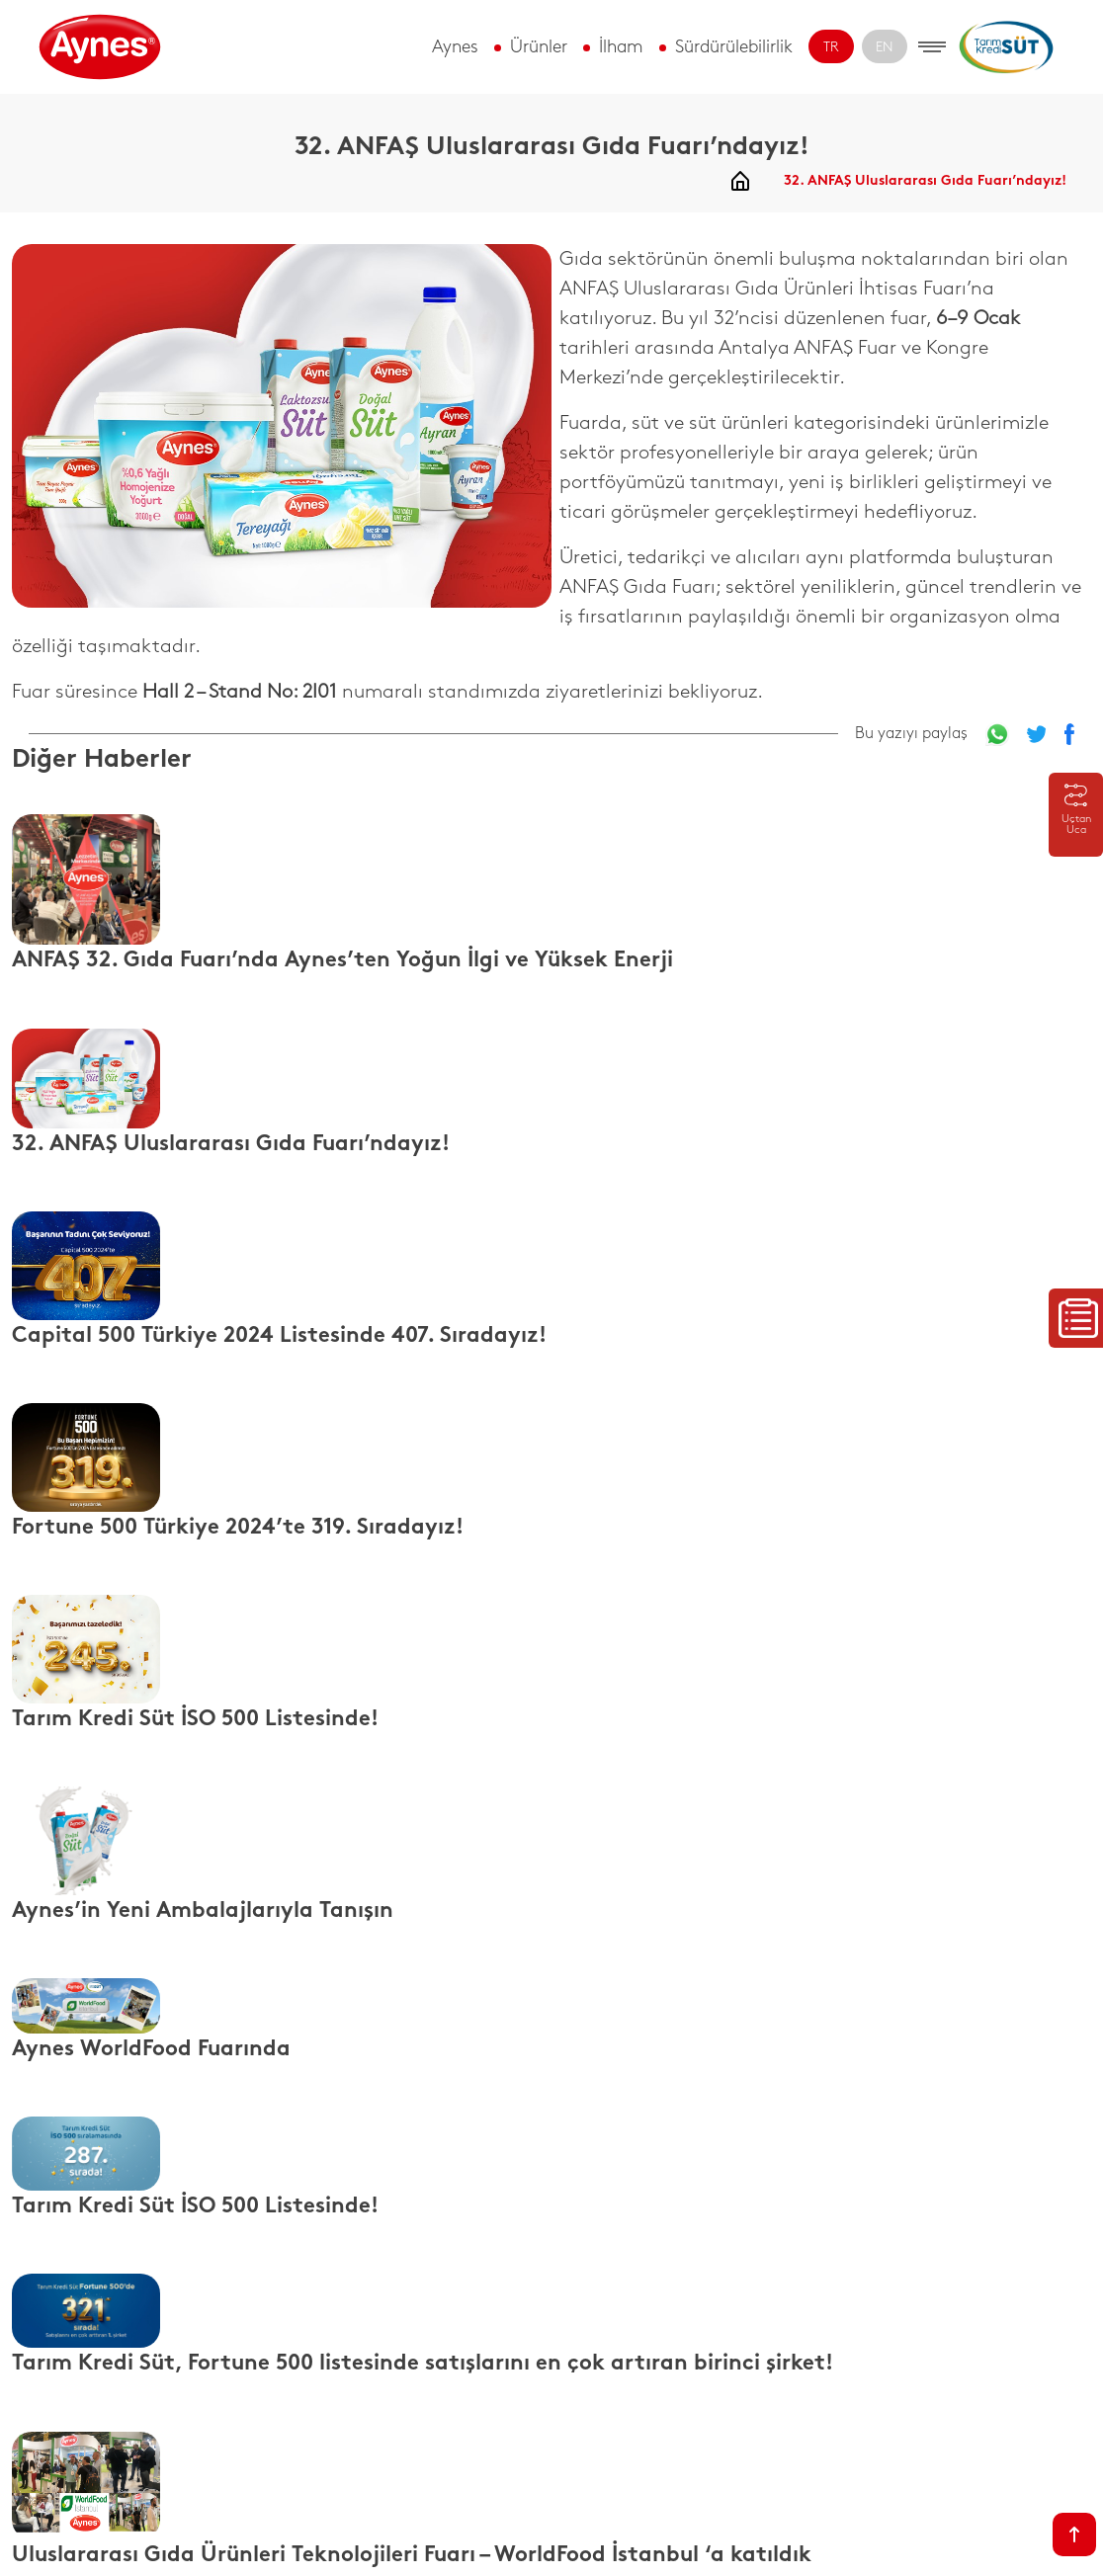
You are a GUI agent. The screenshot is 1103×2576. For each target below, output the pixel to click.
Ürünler (538, 47)
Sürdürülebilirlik (734, 47)
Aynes (455, 47)
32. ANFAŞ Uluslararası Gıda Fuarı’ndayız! (925, 181)
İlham (621, 47)
